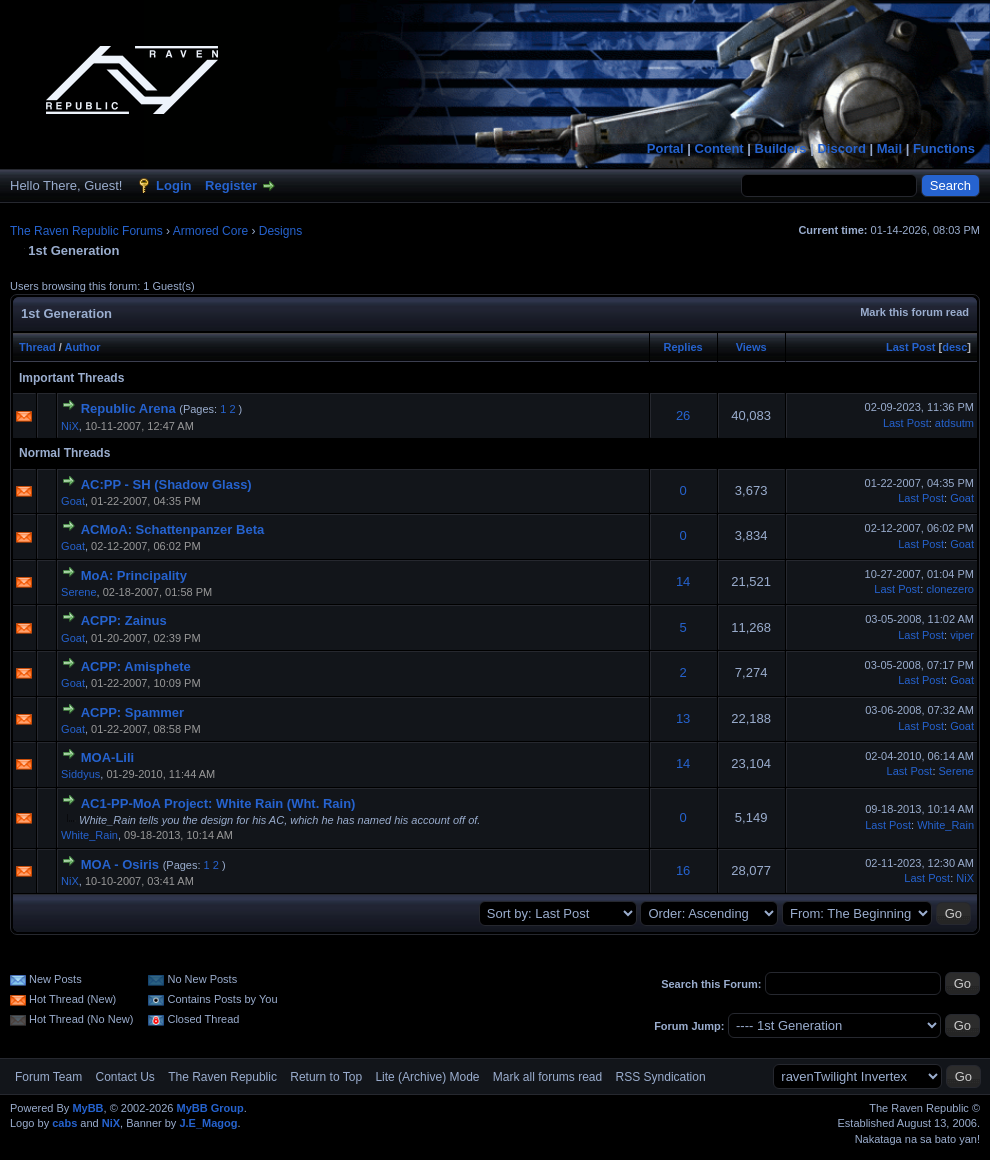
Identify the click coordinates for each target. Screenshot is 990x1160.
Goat (73, 501)
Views (751, 347)
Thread (37, 347)
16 (683, 870)
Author (82, 347)
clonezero (950, 589)
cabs (64, 1123)
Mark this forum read (914, 312)
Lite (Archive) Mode (427, 1077)
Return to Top (326, 1077)
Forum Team (48, 1077)
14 (683, 581)
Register (231, 185)
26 (683, 415)
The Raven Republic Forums (86, 231)
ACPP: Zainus (124, 620)
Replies (683, 347)
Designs (280, 231)
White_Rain (89, 835)
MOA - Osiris (120, 864)
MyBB (87, 1108)
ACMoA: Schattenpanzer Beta (172, 529)
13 (683, 718)
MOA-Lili (107, 757)
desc (954, 347)
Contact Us (124, 1077)
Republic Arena (128, 408)
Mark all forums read (547, 1077)
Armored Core (210, 231)
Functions (944, 148)
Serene (78, 592)
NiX (70, 426)
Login (173, 185)
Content (719, 148)
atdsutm (954, 423)
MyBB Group (209, 1108)
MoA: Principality (134, 575)
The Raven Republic (222, 1077)
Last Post (911, 347)
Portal (665, 148)
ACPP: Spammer (132, 712)
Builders (781, 148)
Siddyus (80, 774)
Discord (841, 148)
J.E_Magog (208, 1123)
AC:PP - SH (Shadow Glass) (166, 484)
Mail (889, 148)
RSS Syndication (661, 1077)
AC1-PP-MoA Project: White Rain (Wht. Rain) (218, 803)
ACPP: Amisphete (136, 666)
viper (962, 635)
